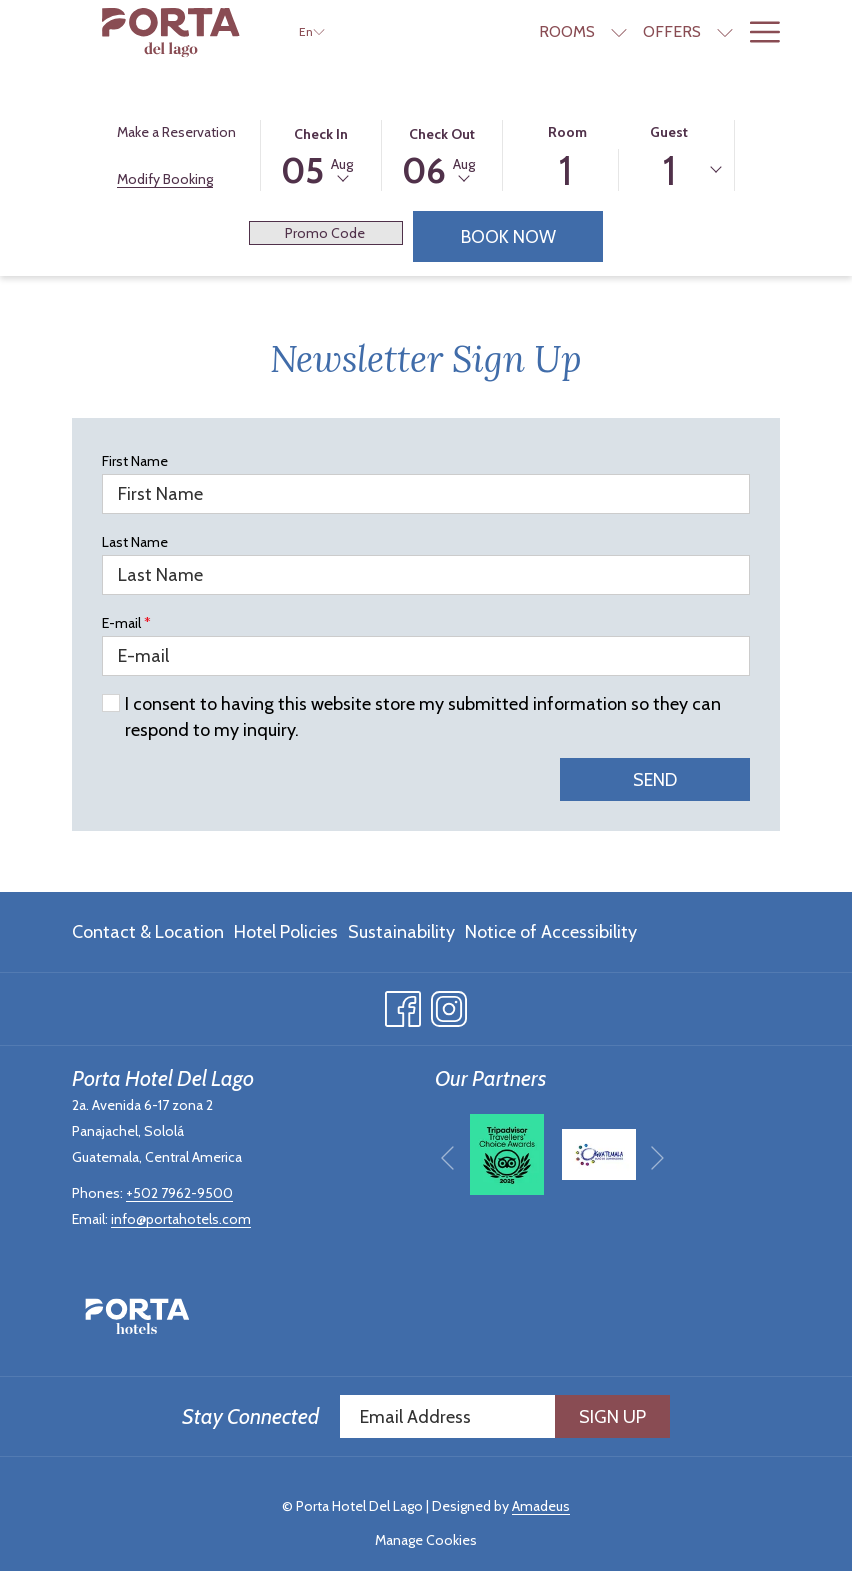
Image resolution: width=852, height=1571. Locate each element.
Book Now (532, 236)
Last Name (135, 542)
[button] (321, 154)
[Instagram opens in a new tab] (449, 1005)
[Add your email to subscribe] (447, 1416)
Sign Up (612, 1417)
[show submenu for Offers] (725, 32)
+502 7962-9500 (179, 1193)
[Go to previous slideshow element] (447, 1157)
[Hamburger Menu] (757, 32)
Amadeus (541, 1506)
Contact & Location (148, 932)
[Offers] (672, 32)
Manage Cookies (426, 1540)
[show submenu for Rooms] (619, 32)
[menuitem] (150, 932)
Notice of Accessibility (551, 932)
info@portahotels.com (181, 1219)
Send (655, 780)
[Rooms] (567, 32)
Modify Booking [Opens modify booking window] (165, 179)
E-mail (126, 623)
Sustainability (401, 932)
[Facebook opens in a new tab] (403, 1005)
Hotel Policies (286, 932)
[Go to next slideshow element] (657, 1157)
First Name (135, 461)
